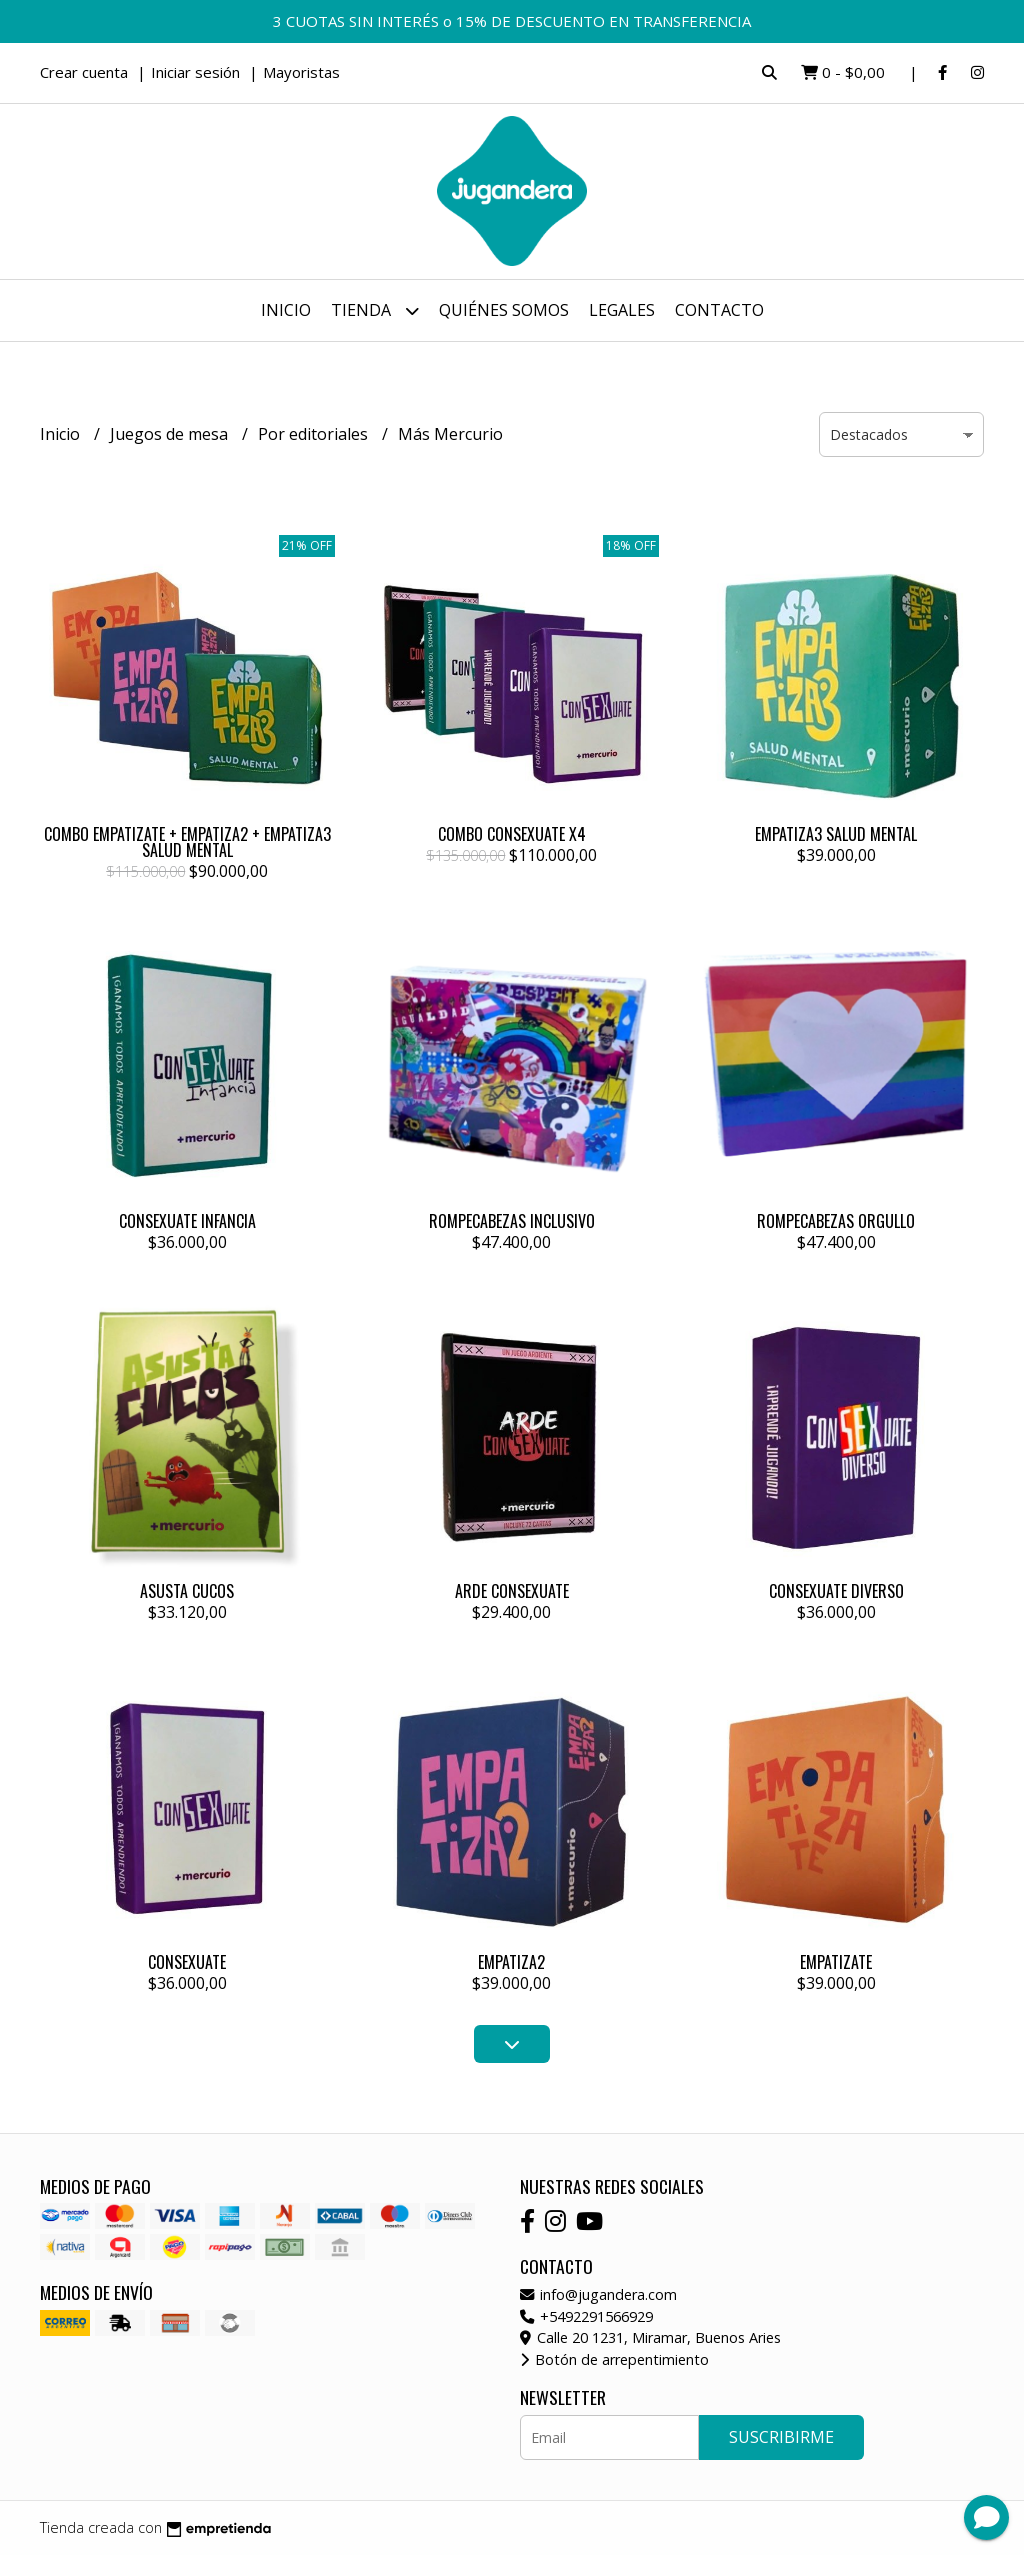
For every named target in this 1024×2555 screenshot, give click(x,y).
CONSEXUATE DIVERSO (836, 1591)
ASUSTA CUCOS (187, 1591)
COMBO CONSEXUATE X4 (512, 834)
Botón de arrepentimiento (614, 2359)
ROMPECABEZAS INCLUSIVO (512, 1221)
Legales (622, 310)
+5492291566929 (586, 2316)
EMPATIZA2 (511, 1962)
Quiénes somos (504, 310)
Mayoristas (301, 72)
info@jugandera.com (598, 2294)
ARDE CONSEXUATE (512, 1591)
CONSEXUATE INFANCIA (187, 1221)
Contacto (719, 310)
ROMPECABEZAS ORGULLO (836, 1221)
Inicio (286, 310)
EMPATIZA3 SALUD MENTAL (836, 834)
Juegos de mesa (171, 434)
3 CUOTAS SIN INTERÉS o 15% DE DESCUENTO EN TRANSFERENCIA (512, 21)
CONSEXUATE (187, 1962)
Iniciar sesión (195, 72)
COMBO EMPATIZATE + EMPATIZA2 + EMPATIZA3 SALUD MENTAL (187, 842)
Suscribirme (781, 2437)
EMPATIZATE (836, 1962)
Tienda (375, 310)
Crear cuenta (84, 72)
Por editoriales (315, 434)
